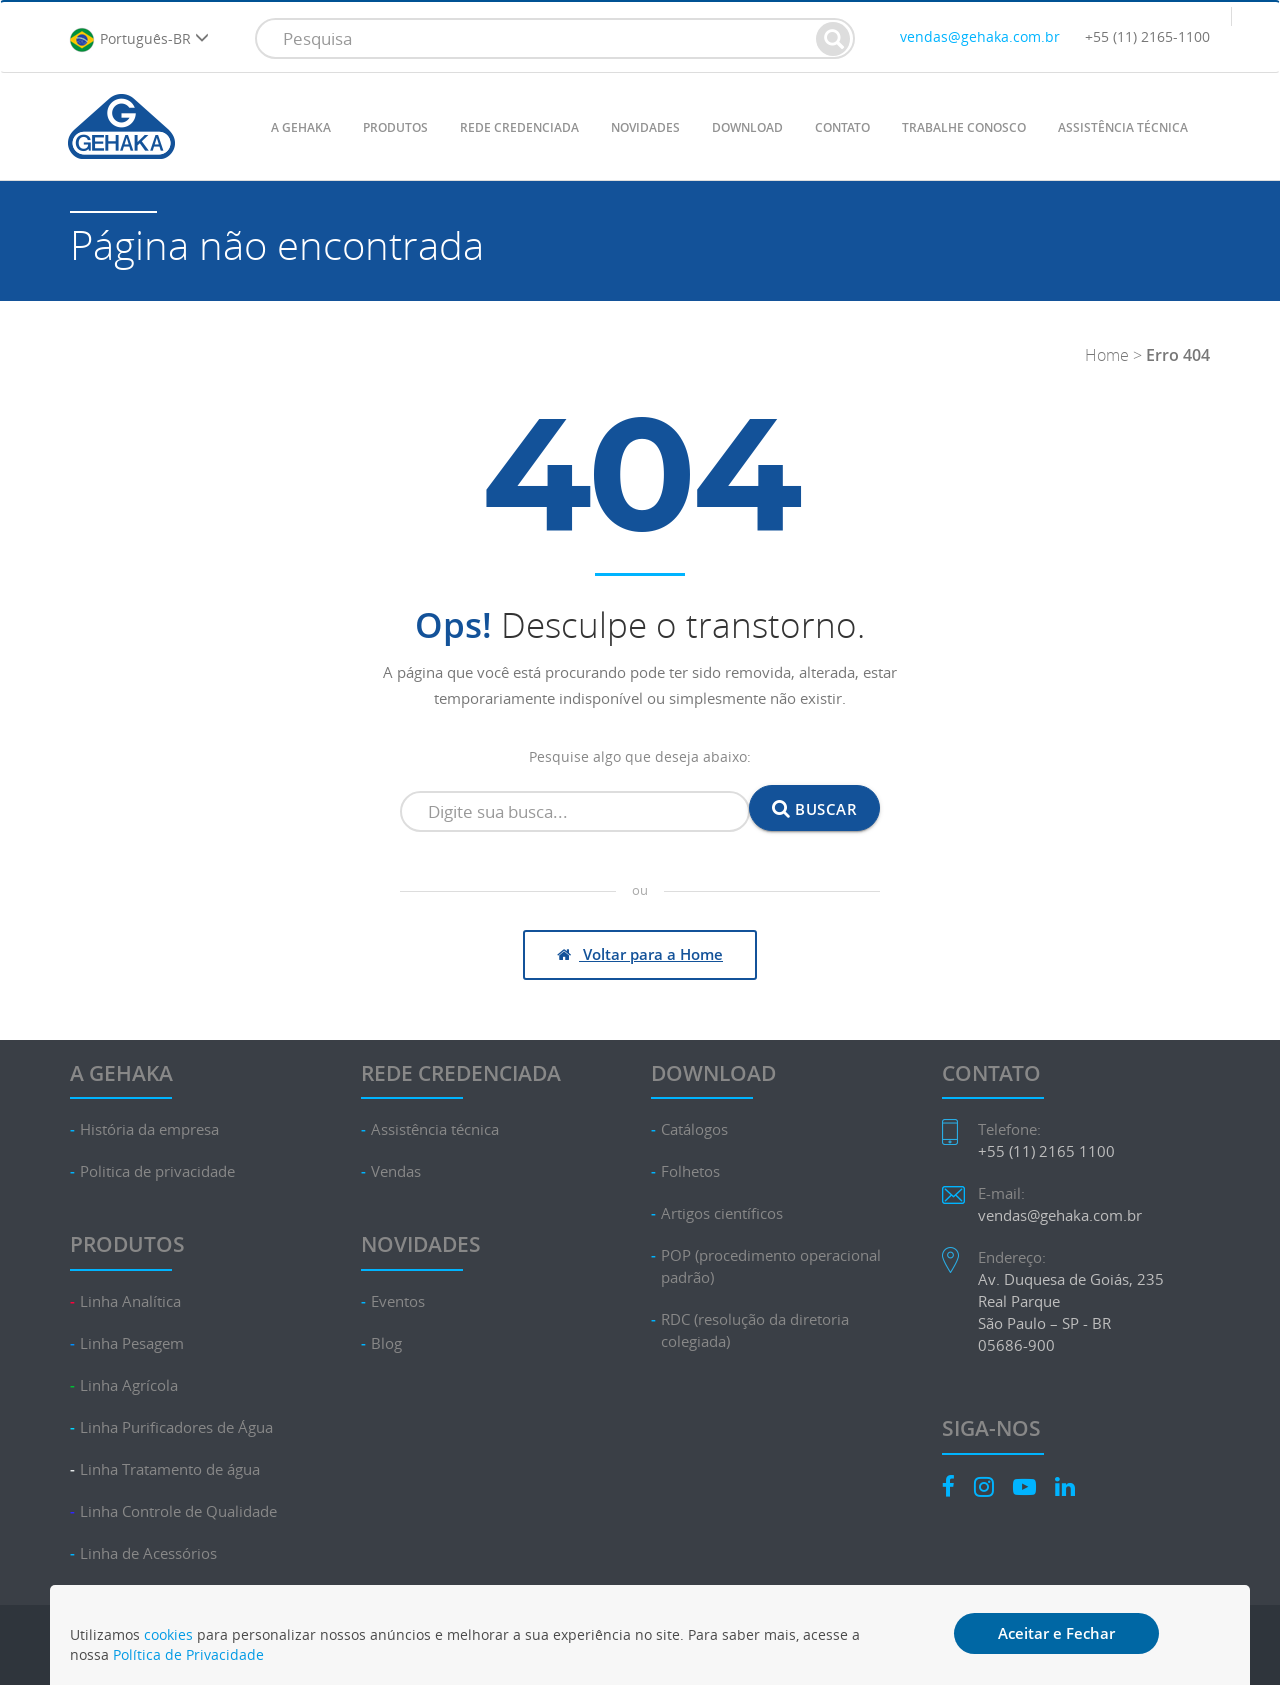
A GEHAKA (301, 127)
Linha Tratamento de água (170, 1469)
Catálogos (694, 1129)
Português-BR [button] (139, 40)
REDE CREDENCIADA (519, 127)
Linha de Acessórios (148, 1553)
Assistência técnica (435, 1129)
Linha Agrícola (129, 1385)
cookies (168, 1634)
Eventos (398, 1301)
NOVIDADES (645, 127)
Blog (386, 1343)
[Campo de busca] (575, 812)
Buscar (814, 808)
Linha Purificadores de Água (176, 1427)
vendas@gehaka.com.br (980, 36)
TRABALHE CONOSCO (964, 127)
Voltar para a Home (640, 954)
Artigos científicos (722, 1213)
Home (1107, 355)
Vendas (396, 1171)
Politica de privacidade (157, 1171)
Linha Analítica (130, 1301)
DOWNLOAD (747, 127)
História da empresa (149, 1129)
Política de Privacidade (188, 1654)
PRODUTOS (395, 127)
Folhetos (690, 1171)
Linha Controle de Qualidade (178, 1511)
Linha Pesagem (132, 1343)
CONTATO (842, 127)
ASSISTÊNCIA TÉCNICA (1123, 127)
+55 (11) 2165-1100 (1147, 36)
